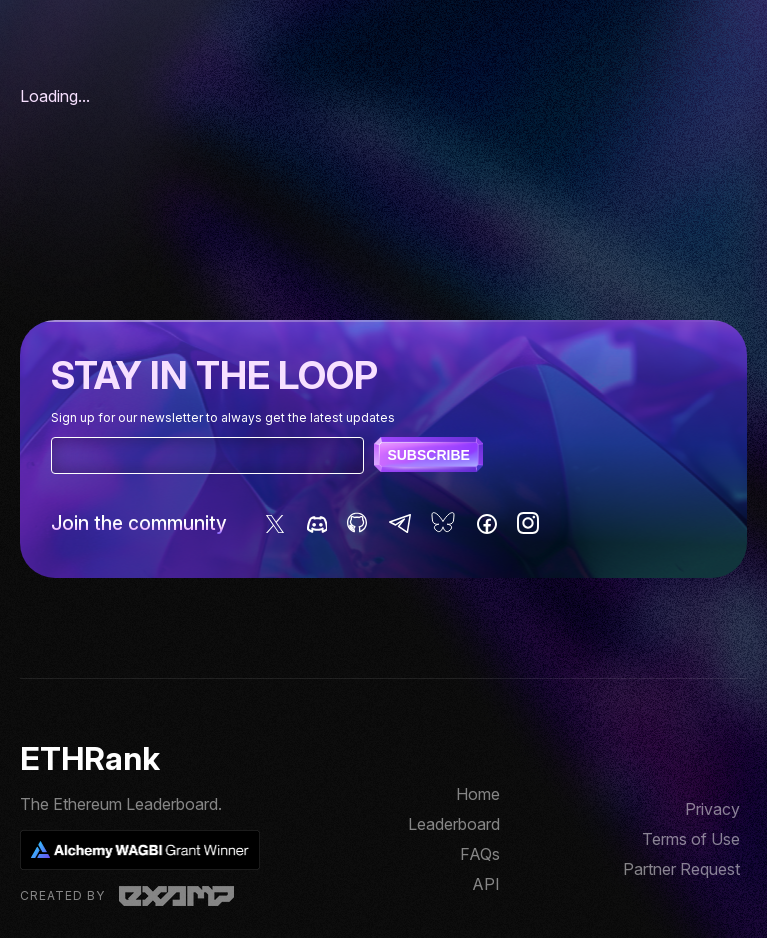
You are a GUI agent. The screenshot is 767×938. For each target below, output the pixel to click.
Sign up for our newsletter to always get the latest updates (223, 417)
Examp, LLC (176, 896)
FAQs (480, 854)
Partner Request (681, 869)
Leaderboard (454, 824)
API (486, 884)
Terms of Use (691, 839)
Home (478, 794)
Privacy (712, 809)
